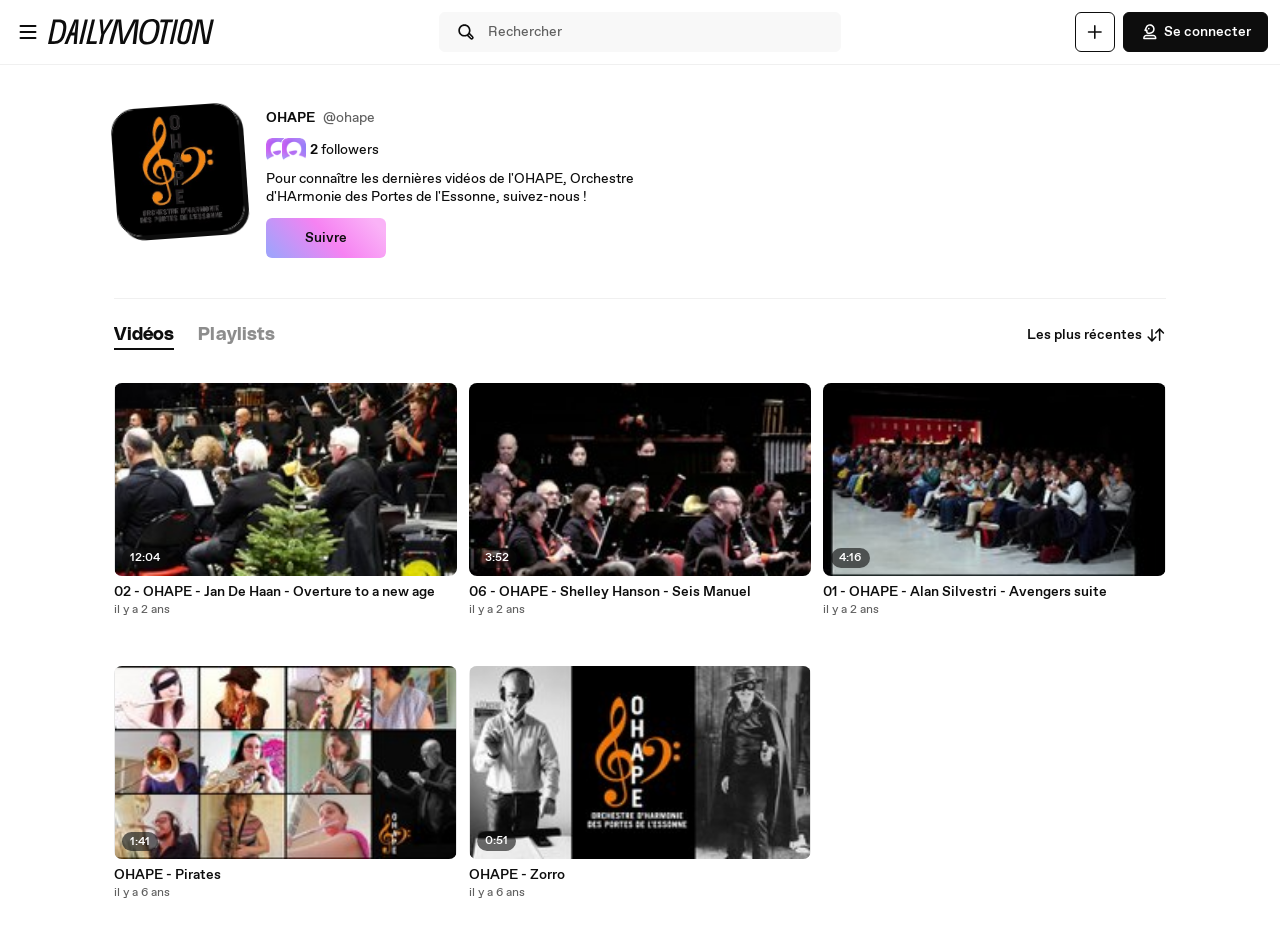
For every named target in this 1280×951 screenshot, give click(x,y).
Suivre (326, 238)
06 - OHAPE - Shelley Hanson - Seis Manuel (610, 592)
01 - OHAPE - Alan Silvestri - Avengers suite (965, 592)
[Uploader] (1095, 32)
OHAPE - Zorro (517, 875)
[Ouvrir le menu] (28, 32)
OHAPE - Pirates (167, 875)
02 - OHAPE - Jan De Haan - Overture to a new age (274, 592)
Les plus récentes (1096, 335)
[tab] (144, 335)
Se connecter (1195, 32)
